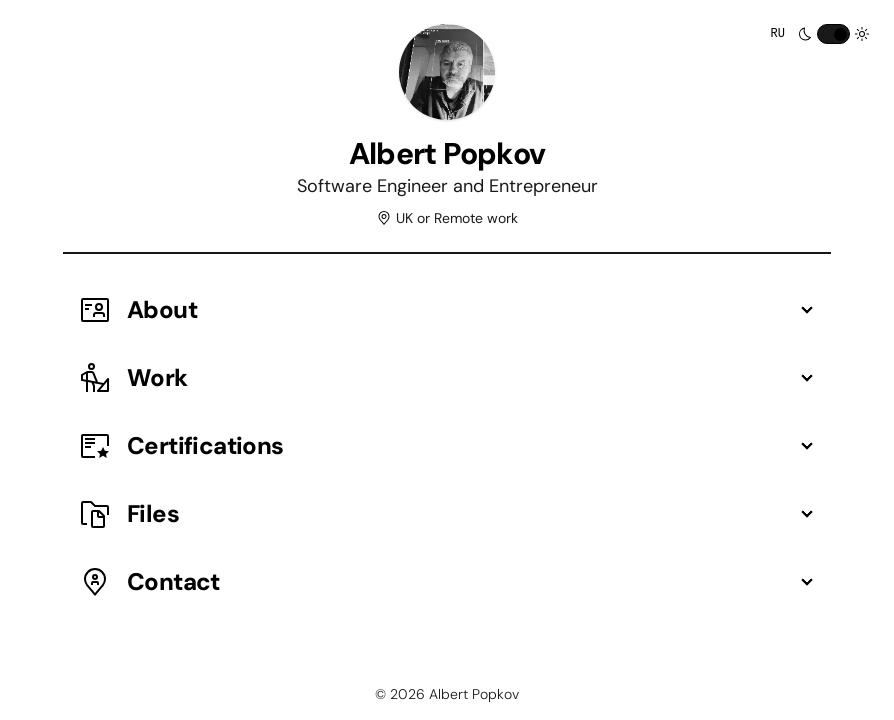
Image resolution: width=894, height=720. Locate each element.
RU (778, 34)
